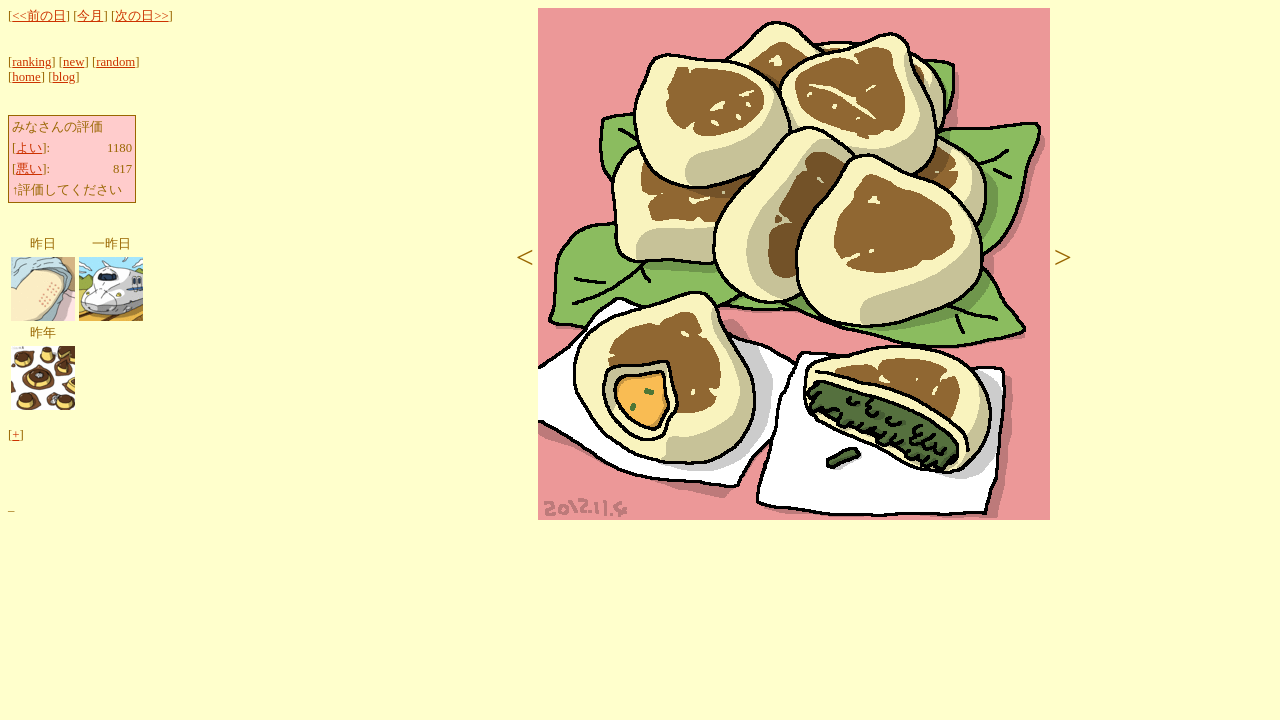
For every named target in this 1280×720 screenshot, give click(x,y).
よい (29, 148)
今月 (90, 16)
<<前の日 (38, 16)
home (26, 77)
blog (63, 77)
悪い (29, 169)
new (73, 62)
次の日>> (141, 16)
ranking (31, 62)
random (115, 62)
